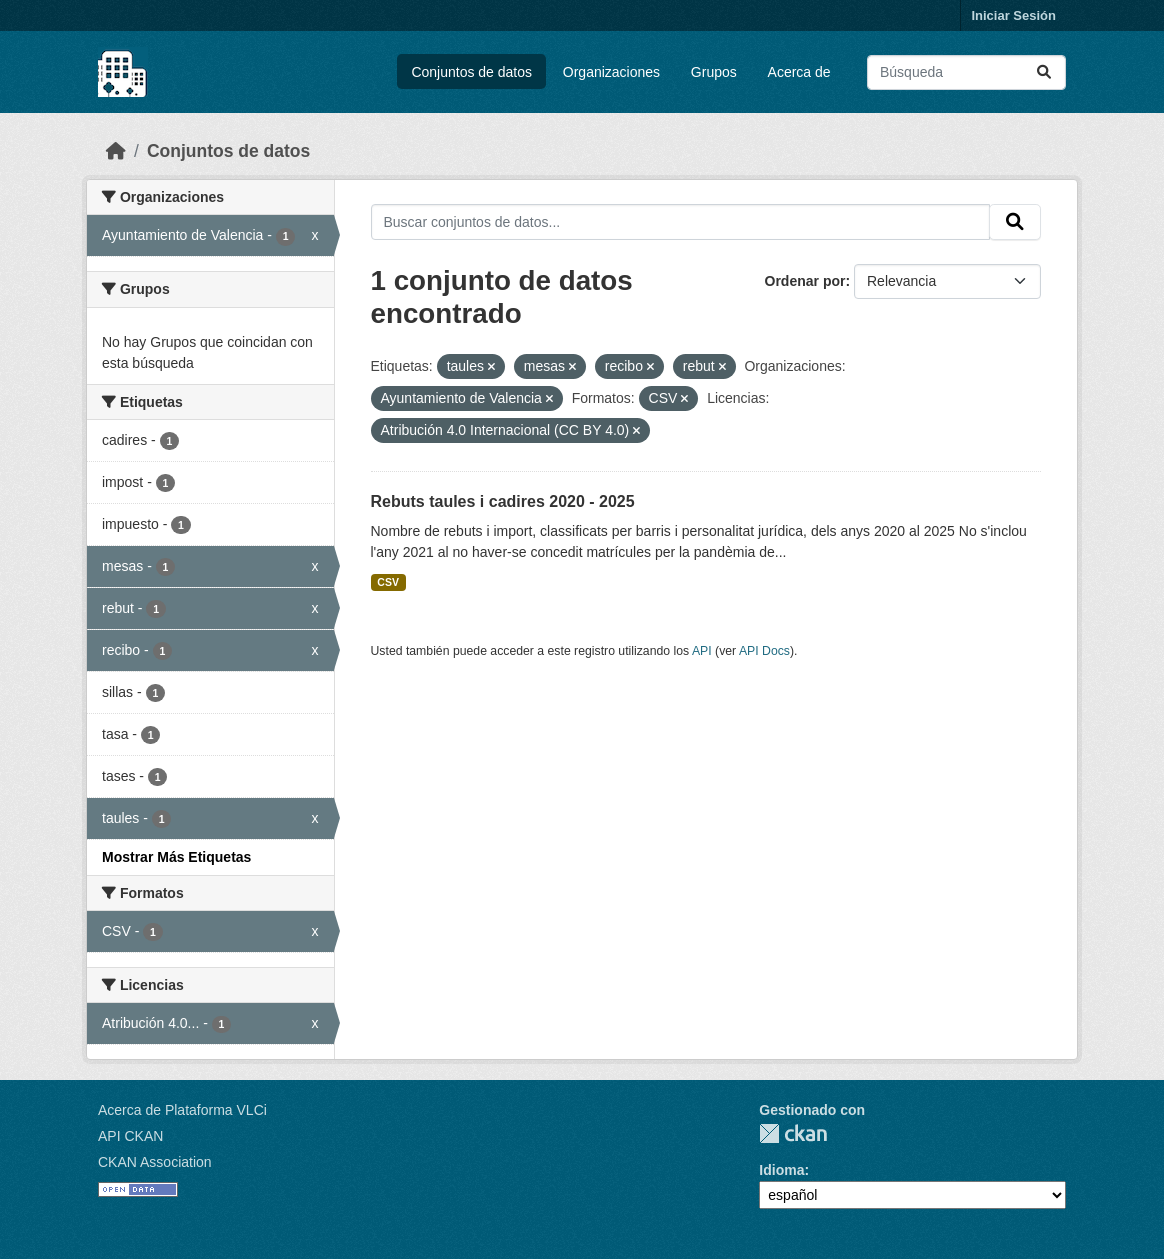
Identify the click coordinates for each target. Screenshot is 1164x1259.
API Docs (764, 651)
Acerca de (799, 72)
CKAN (793, 1133)
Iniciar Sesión (1013, 15)
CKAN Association (155, 1162)
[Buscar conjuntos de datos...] (966, 72)
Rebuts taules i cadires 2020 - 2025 (503, 501)
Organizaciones (611, 72)
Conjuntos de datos (471, 72)
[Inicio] (116, 151)
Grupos (714, 72)
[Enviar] (1044, 72)
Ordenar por (805, 281)
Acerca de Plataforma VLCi (182, 1110)
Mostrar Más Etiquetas (176, 857)
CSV (388, 582)
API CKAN (130, 1136)
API (702, 651)
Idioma (781, 1170)
